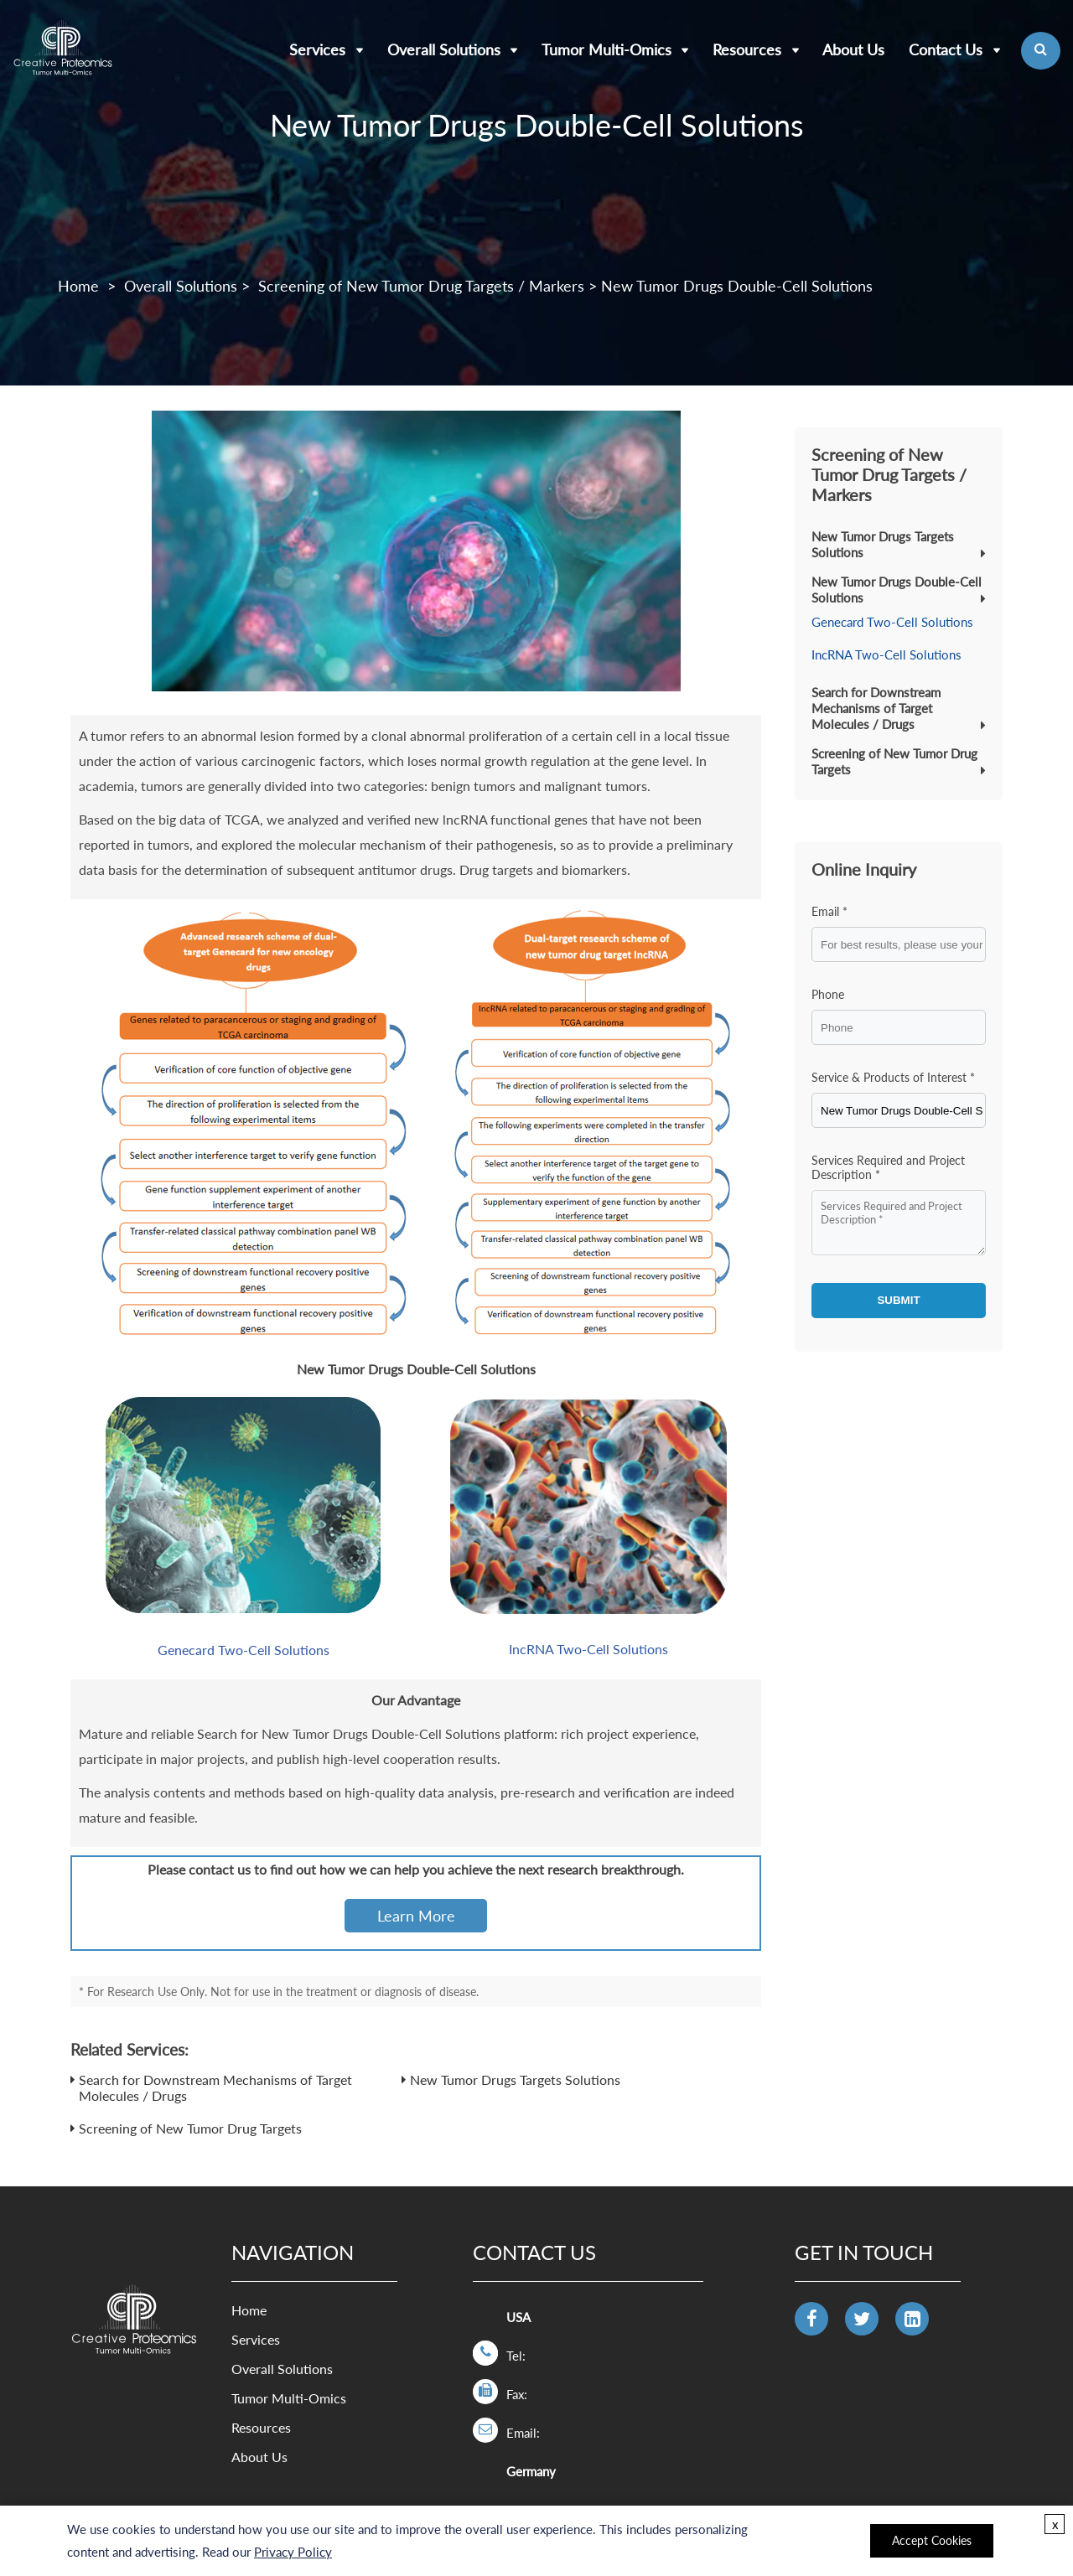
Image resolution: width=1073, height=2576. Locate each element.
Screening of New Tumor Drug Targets (190, 2128)
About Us (853, 49)
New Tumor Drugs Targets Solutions (515, 2079)
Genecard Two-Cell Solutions (243, 1650)
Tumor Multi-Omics (606, 49)
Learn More (416, 1915)
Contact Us (945, 49)
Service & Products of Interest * (893, 1077)
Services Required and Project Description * (888, 1167)
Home (78, 286)
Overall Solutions (443, 49)
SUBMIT (898, 1300)
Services (317, 49)
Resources (747, 49)
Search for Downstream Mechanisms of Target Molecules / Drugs (876, 708)
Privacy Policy (293, 2551)
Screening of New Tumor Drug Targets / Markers (421, 286)
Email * (829, 911)
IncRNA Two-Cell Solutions (588, 1649)
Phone (827, 994)
